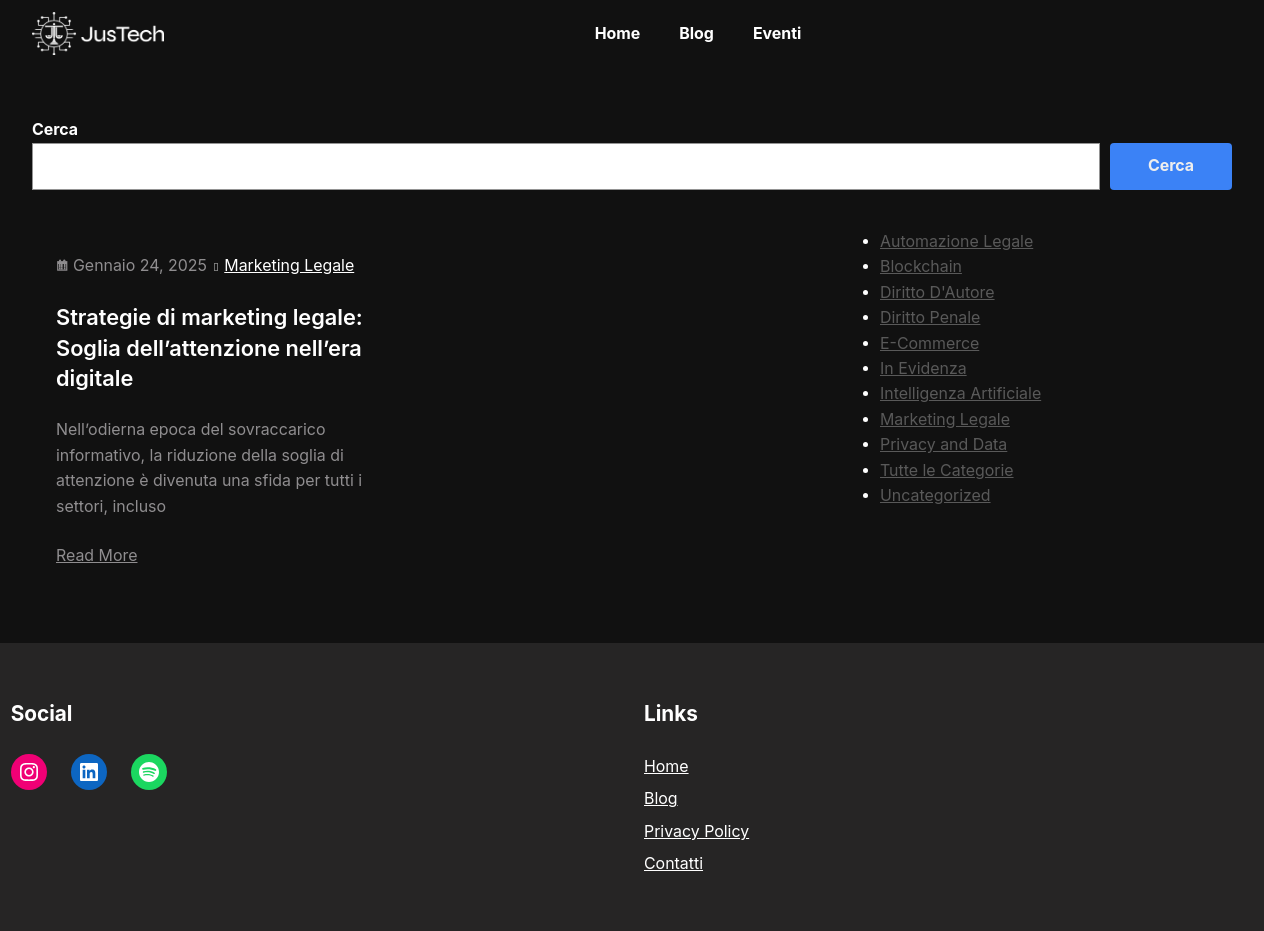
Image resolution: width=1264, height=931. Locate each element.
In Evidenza (923, 368)
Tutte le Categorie (947, 470)
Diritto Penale (930, 317)
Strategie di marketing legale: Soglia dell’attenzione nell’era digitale (209, 347)
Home (666, 766)
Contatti (673, 863)
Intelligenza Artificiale (960, 393)
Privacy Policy (696, 831)
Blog (661, 798)
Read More (96, 555)
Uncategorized (935, 495)
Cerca (55, 129)
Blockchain (921, 266)
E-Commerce (929, 343)
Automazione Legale (956, 241)
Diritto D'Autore (937, 292)
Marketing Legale (289, 265)
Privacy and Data (943, 444)
